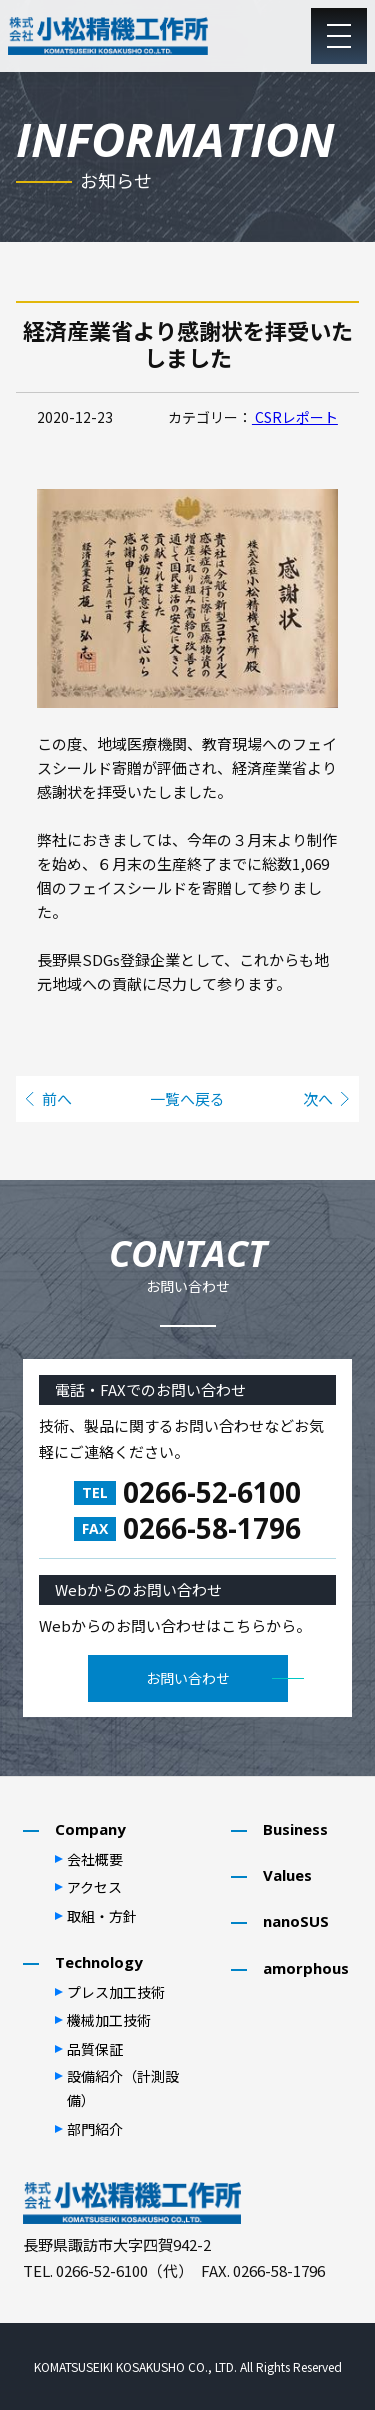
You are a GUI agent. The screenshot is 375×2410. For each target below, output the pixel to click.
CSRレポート (295, 417)
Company (90, 1829)
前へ (57, 1098)
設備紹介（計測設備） (123, 2088)
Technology (99, 1962)
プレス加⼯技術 (116, 1992)
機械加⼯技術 (109, 2020)
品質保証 (95, 2049)
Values (287, 1875)
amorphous (306, 1968)
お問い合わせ (188, 1678)
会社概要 (95, 1859)
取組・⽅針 (102, 1916)
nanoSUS (296, 1921)
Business (295, 1829)
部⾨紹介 (95, 2129)
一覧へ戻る (187, 1098)
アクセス (94, 1887)
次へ (318, 1098)
